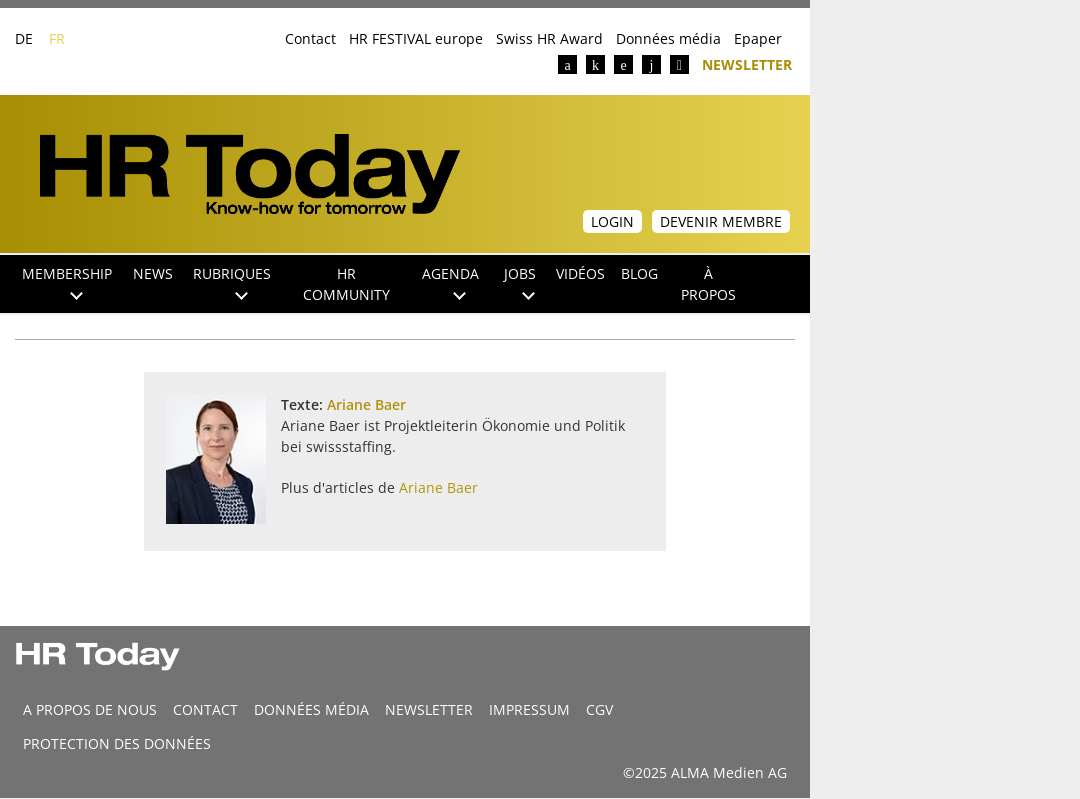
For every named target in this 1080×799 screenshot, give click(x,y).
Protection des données (117, 743)
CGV (599, 709)
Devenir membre (721, 221)
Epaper (758, 38)
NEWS (153, 273)
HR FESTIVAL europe (416, 38)
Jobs (520, 282)
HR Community (346, 284)
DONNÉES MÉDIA (311, 709)
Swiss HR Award (549, 38)
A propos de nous (90, 709)
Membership (67, 282)
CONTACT (205, 709)
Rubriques (232, 282)
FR (57, 38)
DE (24, 38)
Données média (668, 38)
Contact (310, 38)
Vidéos (580, 273)
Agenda (450, 282)
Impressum (529, 709)
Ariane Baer (366, 404)
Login (612, 221)
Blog (639, 273)
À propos (708, 284)
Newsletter (747, 63)
